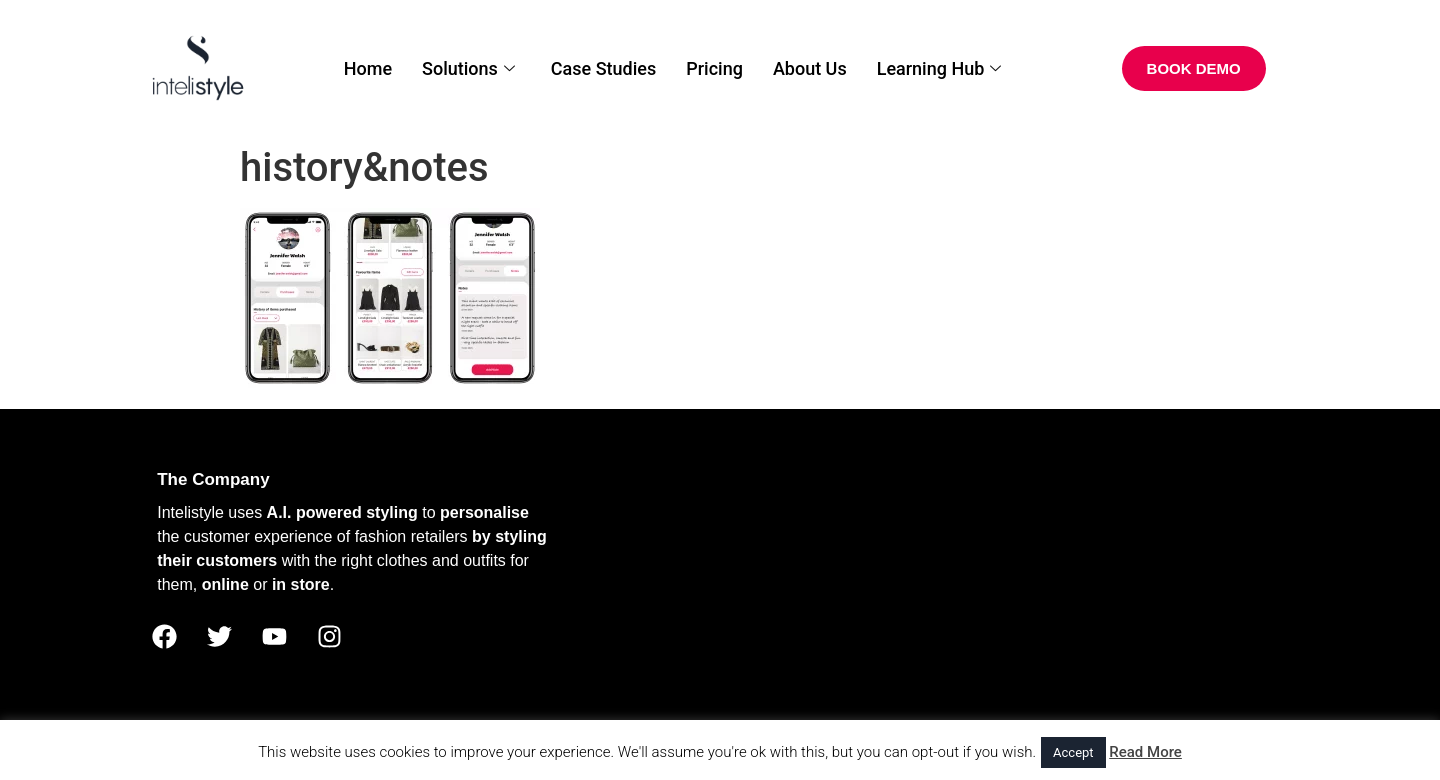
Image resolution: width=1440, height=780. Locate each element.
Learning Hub (939, 68)
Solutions (468, 68)
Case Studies (603, 68)
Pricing (714, 68)
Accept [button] (1073, 752)
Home (368, 68)
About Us (810, 68)
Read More (1145, 752)
